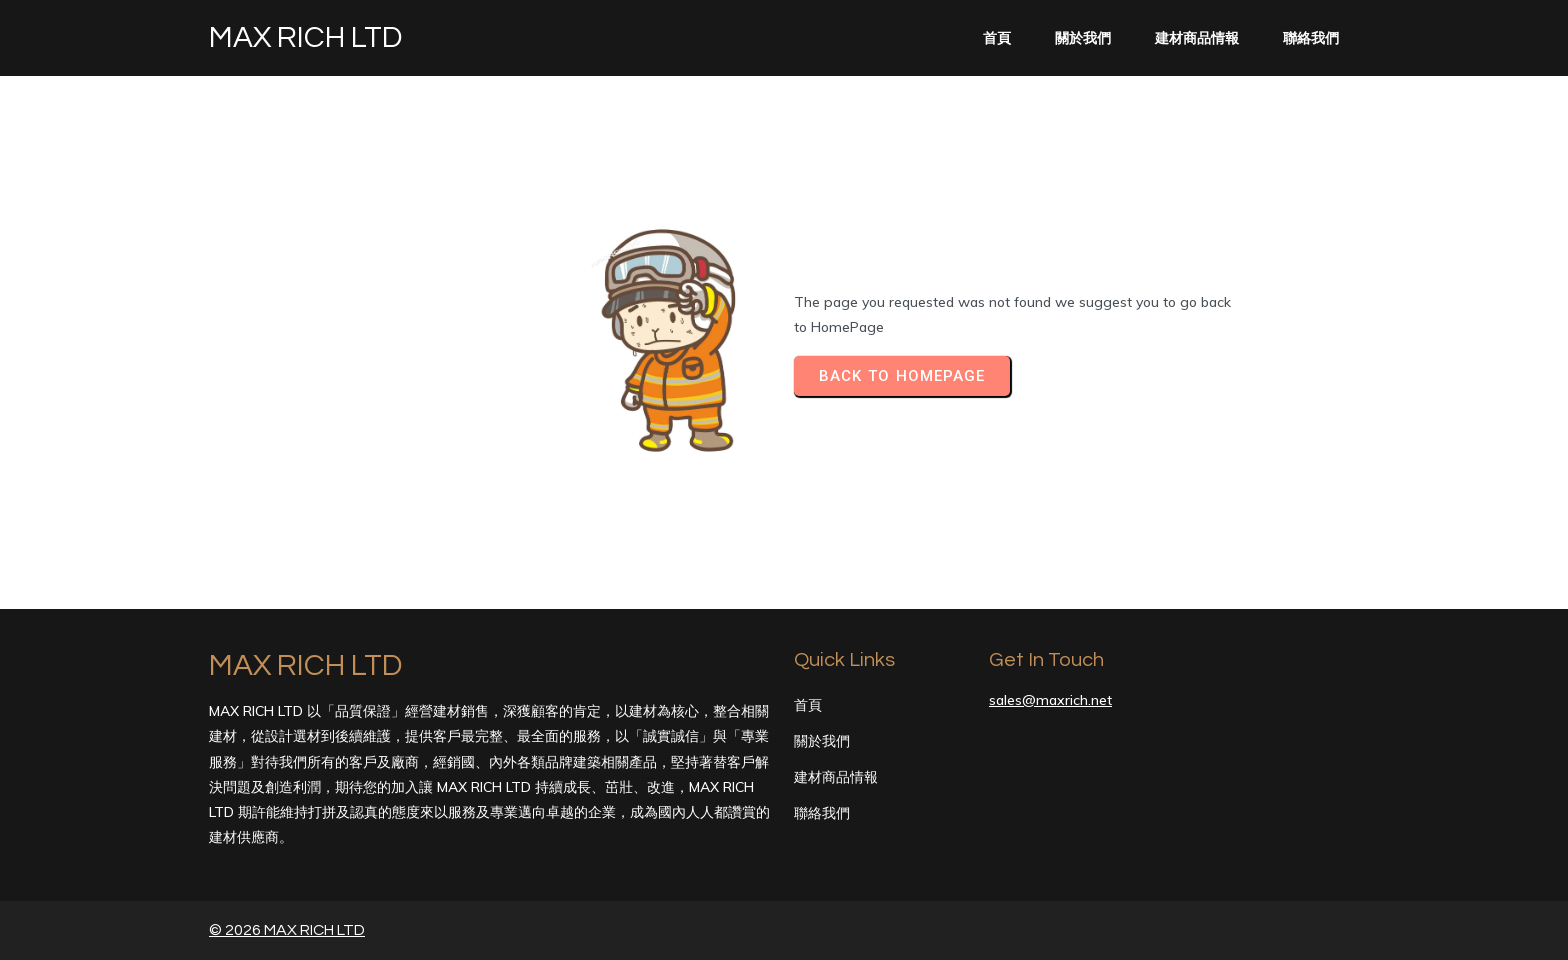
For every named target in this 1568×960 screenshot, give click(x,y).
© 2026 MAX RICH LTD (287, 930)
